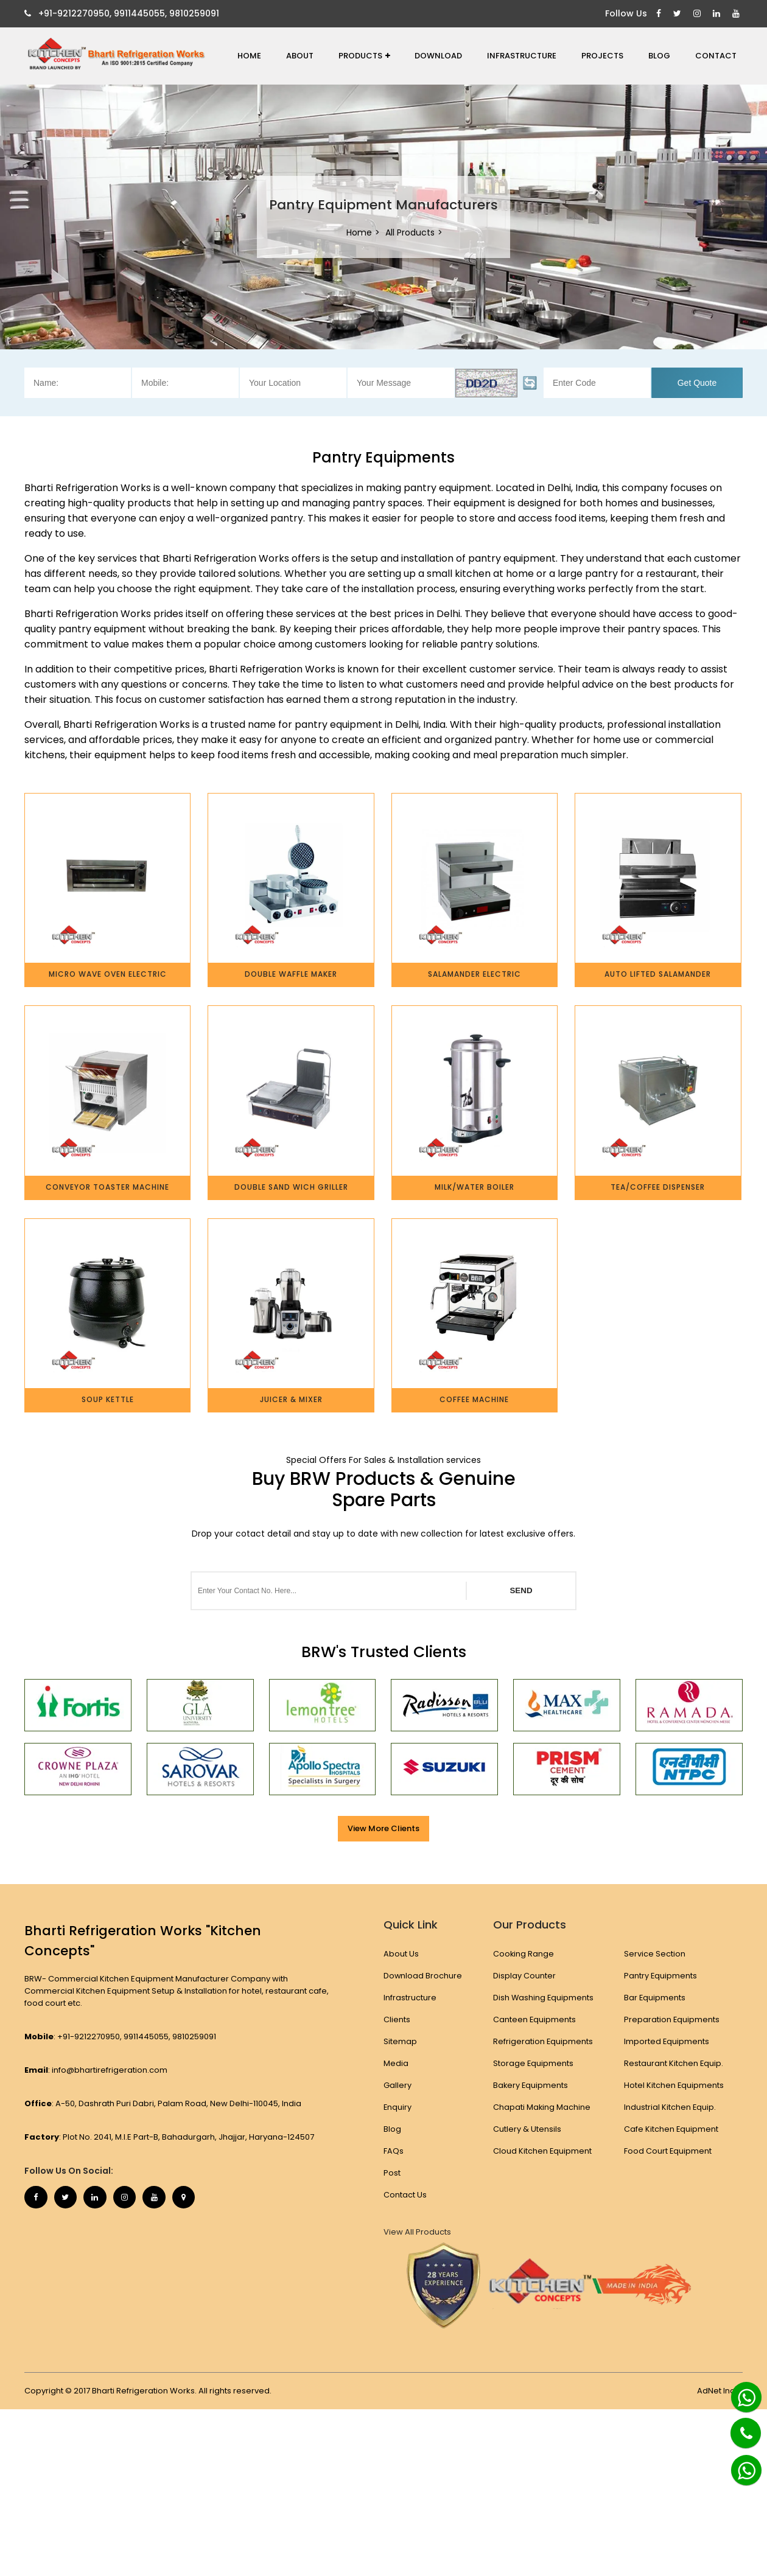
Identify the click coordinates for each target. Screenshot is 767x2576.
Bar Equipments (656, 1997)
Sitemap (400, 2041)
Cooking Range (523, 1954)
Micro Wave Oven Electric (108, 974)
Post (392, 2173)
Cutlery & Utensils (526, 2129)
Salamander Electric (474, 974)
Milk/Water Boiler (474, 1187)
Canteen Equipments (534, 2019)
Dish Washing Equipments (543, 1997)
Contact (716, 55)
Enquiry (397, 2107)
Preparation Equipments (673, 2019)
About (299, 55)
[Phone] (736, 2426)
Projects (602, 55)
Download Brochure (423, 1975)
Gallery (397, 2085)
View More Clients (383, 1828)
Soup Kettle (108, 1399)
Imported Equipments (667, 2041)
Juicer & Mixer (291, 1399)
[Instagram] (698, 13)
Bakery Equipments (530, 2085)
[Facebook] (660, 13)
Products (364, 55)
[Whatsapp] (740, 2392)
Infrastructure (521, 55)
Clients (396, 2019)
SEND (521, 1590)
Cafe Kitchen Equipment (672, 2129)
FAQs (393, 2151)
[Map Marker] (192, 2198)
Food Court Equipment (669, 2151)
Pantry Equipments (661, 1975)
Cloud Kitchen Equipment (542, 2151)
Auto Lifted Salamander (657, 974)
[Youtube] (737, 13)
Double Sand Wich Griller (291, 1187)
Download (438, 55)
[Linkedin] (718, 13)
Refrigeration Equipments (542, 2041)
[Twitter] (678, 13)
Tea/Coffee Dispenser (658, 1187)
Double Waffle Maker (291, 974)
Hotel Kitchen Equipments (675, 2085)
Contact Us (405, 2195)
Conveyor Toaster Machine (107, 1187)
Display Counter (523, 1975)
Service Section (655, 1954)
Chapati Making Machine (541, 2107)
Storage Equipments (532, 2063)
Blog (659, 55)
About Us (401, 1954)
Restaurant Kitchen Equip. (674, 2063)
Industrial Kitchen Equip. (671, 2107)
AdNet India (720, 2390)
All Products (410, 232)
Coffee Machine (474, 1399)
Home (249, 55)
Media (395, 2063)
